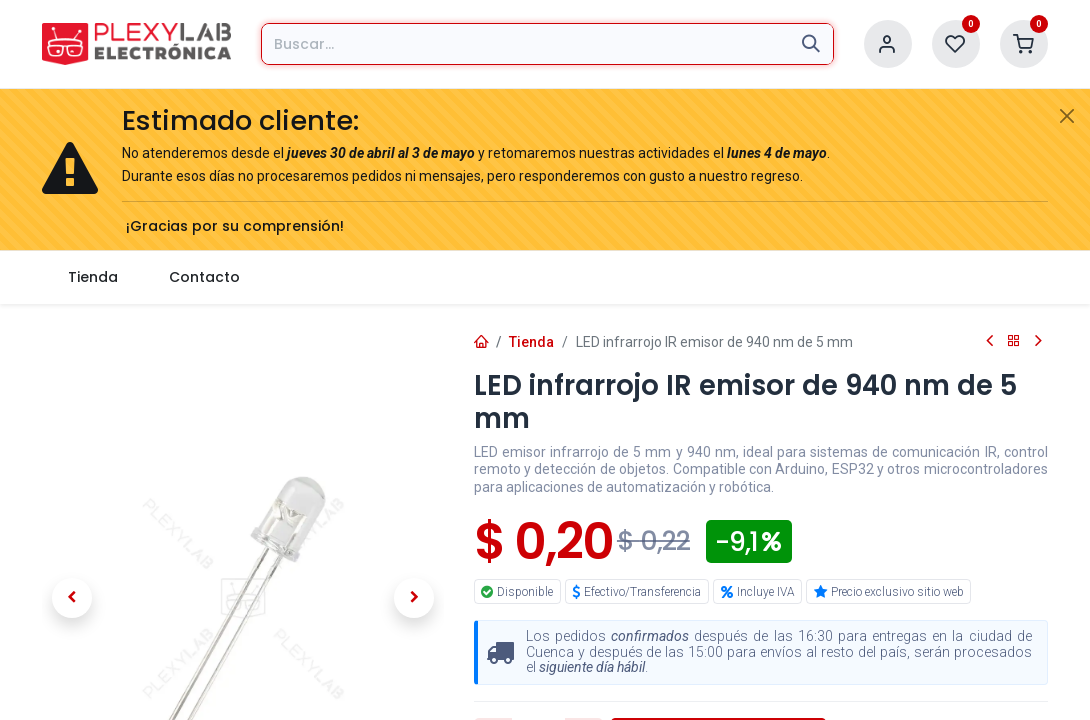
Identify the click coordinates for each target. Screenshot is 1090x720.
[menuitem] (92, 277)
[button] (72, 598)
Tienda (531, 342)
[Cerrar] (1067, 116)
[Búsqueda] (811, 44)
